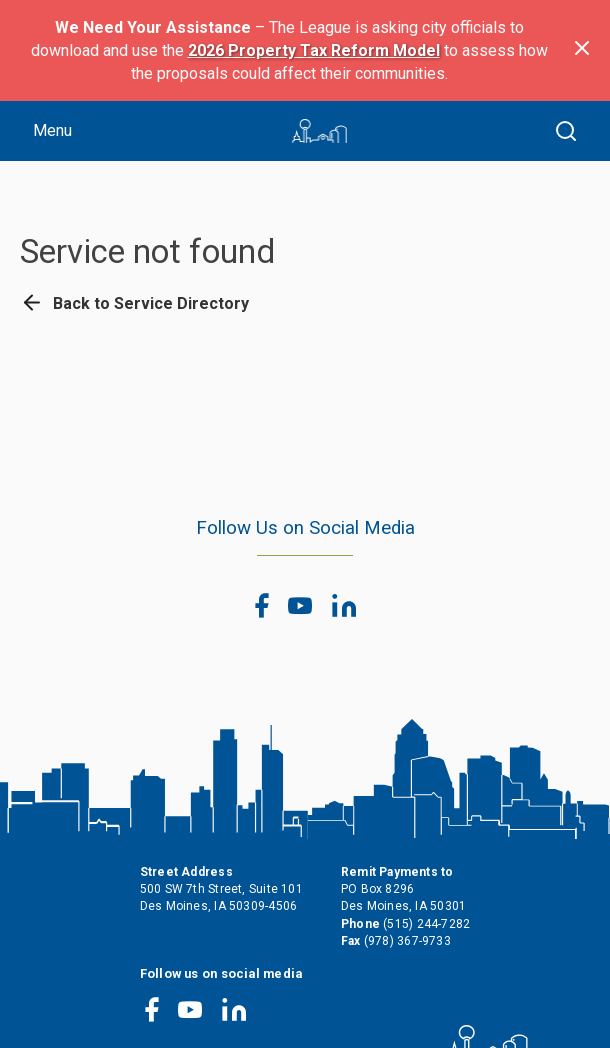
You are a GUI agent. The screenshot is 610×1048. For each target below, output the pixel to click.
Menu (52, 130)
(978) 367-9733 (407, 941)
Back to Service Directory (134, 303)
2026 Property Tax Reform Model (314, 50)
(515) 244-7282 (426, 924)
